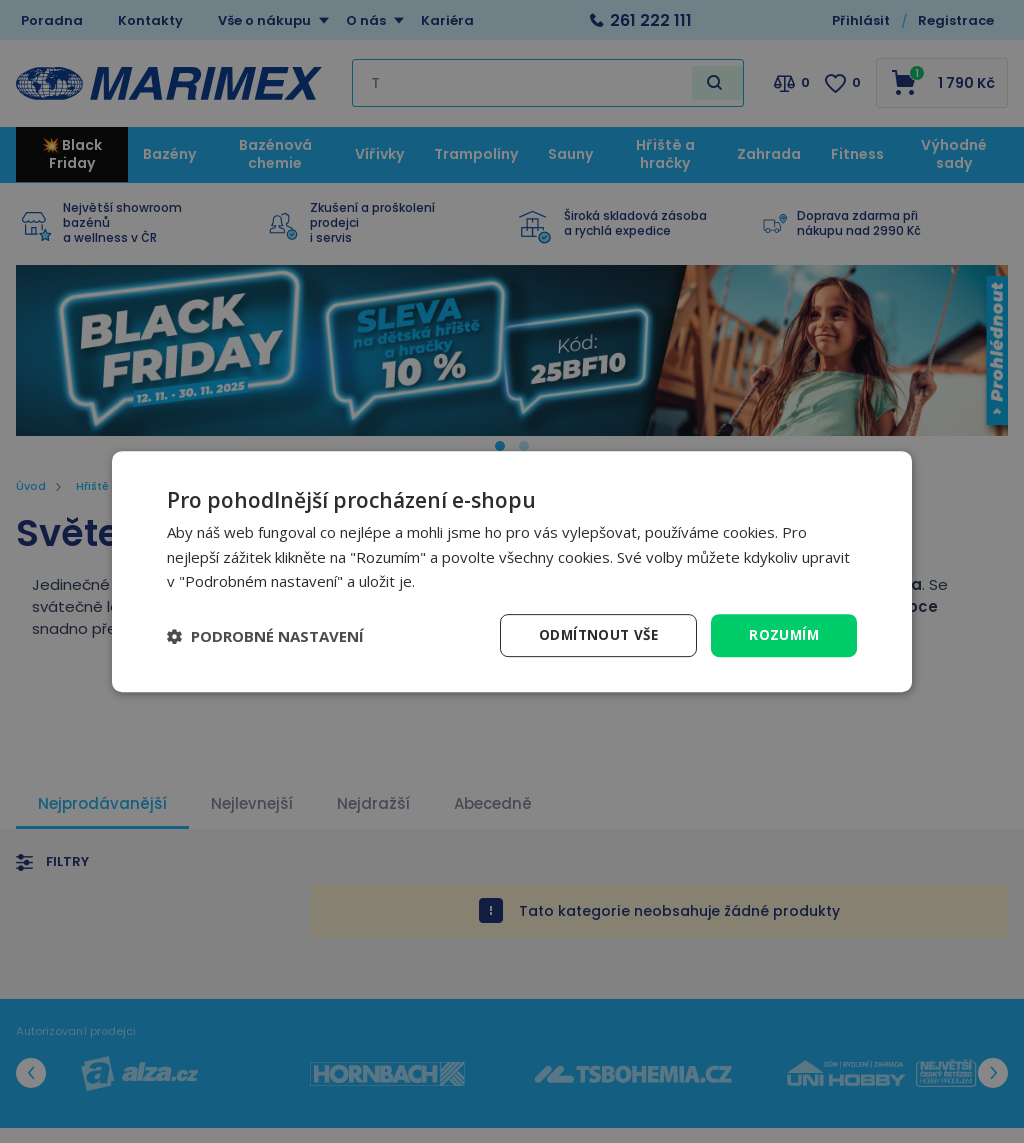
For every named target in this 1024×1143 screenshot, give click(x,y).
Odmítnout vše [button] (594, 634)
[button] (265, 636)
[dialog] (512, 571)
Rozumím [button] (783, 634)
